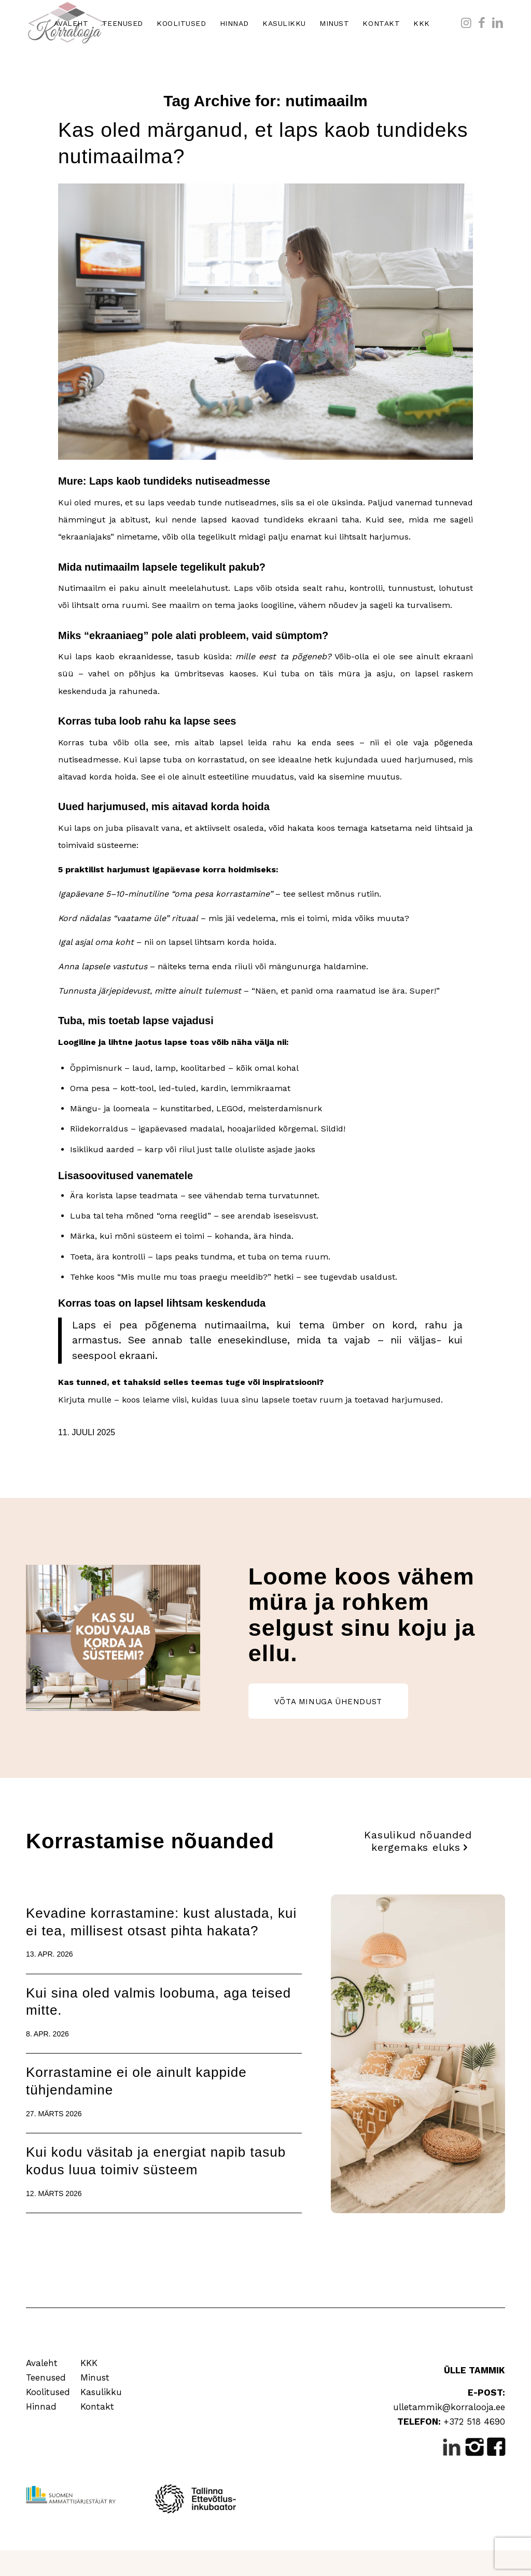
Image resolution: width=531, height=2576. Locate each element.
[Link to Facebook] (482, 23)
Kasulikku (101, 2392)
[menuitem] (71, 23)
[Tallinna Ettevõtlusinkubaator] (198, 2499)
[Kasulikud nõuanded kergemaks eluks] (418, 1841)
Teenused (46, 2377)
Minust (94, 2377)
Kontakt (97, 2406)
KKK (88, 2363)
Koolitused (48, 2392)
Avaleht (42, 2363)
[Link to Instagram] (466, 23)
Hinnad (41, 2406)
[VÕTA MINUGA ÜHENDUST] (328, 1701)
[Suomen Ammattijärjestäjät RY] (71, 2495)
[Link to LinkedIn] (497, 23)
